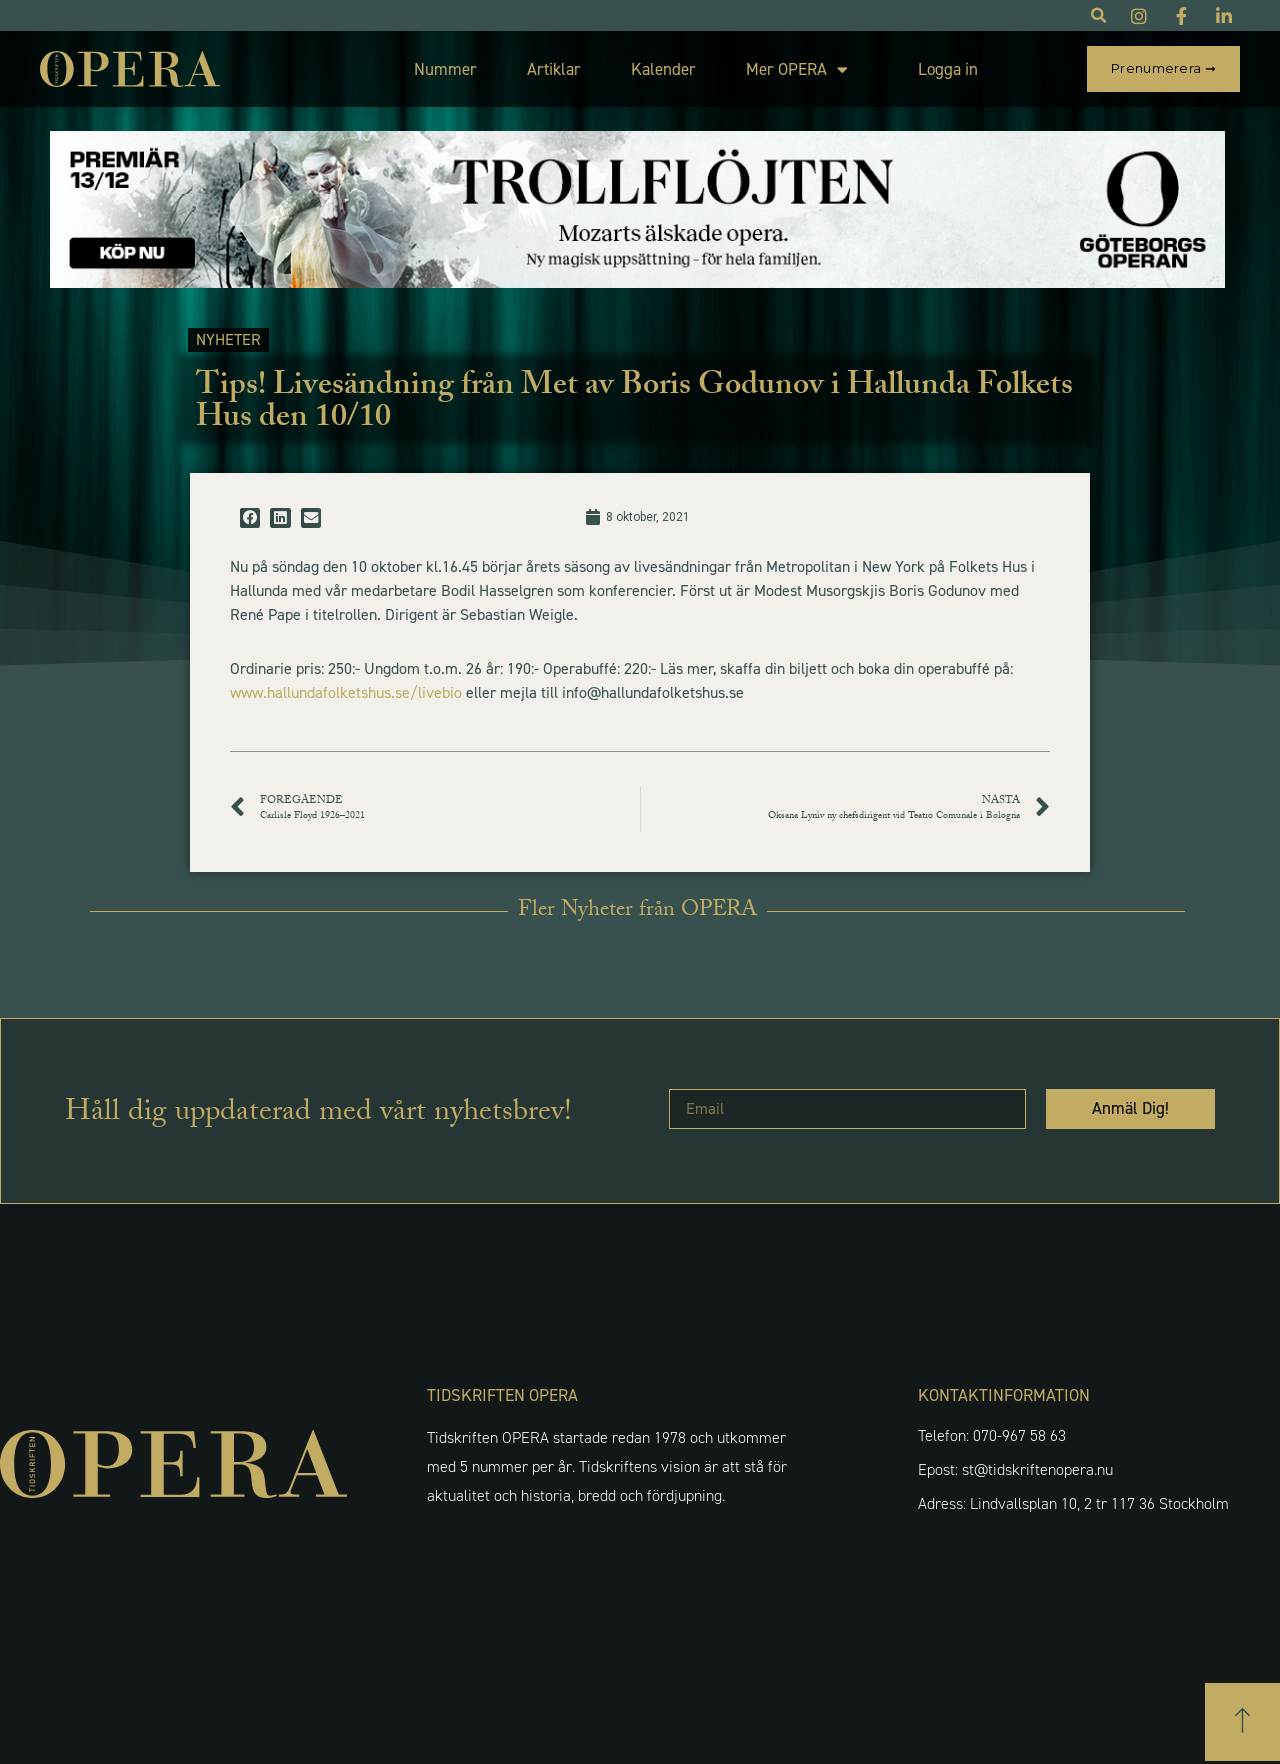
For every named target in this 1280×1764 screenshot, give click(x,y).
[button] (250, 518)
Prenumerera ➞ (1163, 68)
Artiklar (554, 69)
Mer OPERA (797, 69)
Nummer (445, 69)
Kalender (663, 69)
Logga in (948, 69)
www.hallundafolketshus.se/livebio (346, 692)
